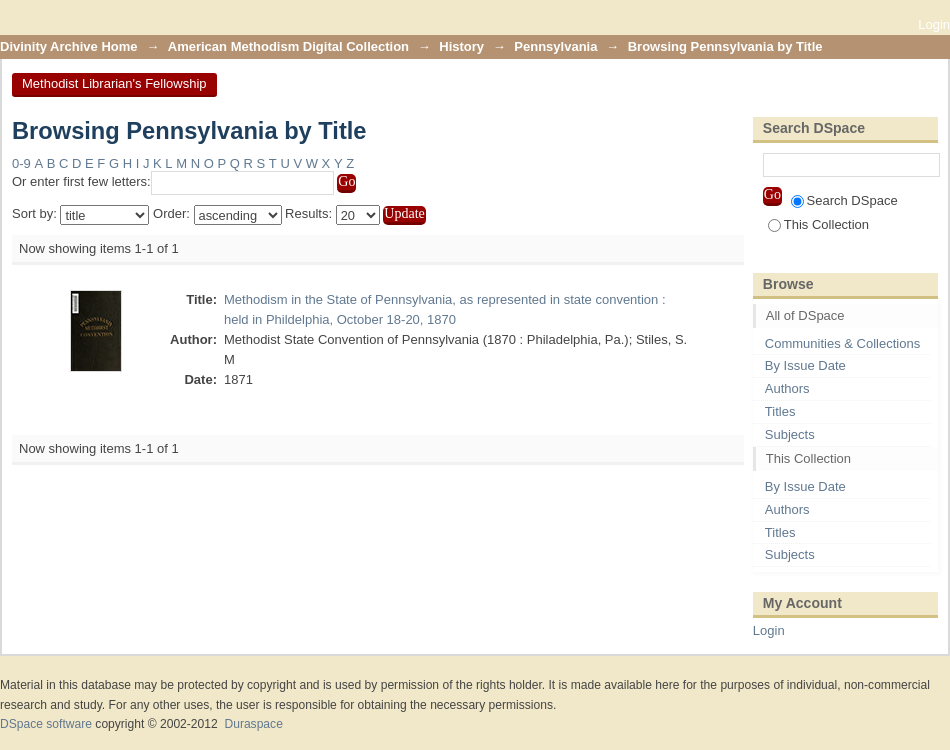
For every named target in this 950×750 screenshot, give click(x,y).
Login (934, 24)
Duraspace (253, 724)
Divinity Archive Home (69, 46)
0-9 (21, 163)
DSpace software (46, 724)
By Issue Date (805, 365)
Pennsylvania (555, 46)
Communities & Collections (842, 343)
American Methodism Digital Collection (288, 46)
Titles (780, 411)
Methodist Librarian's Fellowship (114, 83)
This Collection (818, 224)
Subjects (790, 434)
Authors (787, 388)
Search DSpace (844, 200)
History (461, 46)
